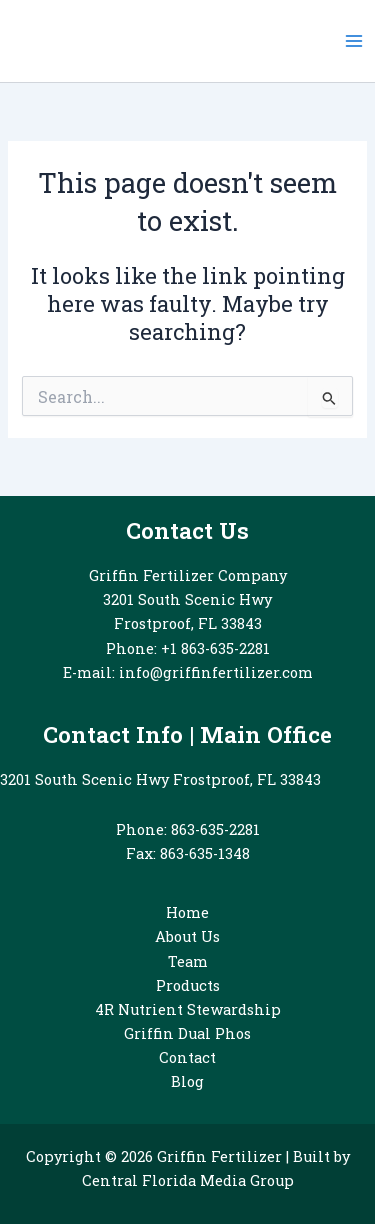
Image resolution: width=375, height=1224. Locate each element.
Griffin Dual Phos (187, 1033)
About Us (187, 936)
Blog (187, 1081)
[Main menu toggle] (354, 41)
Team (188, 961)
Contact (187, 1057)
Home (187, 912)
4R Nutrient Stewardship (188, 1009)
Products (188, 985)
